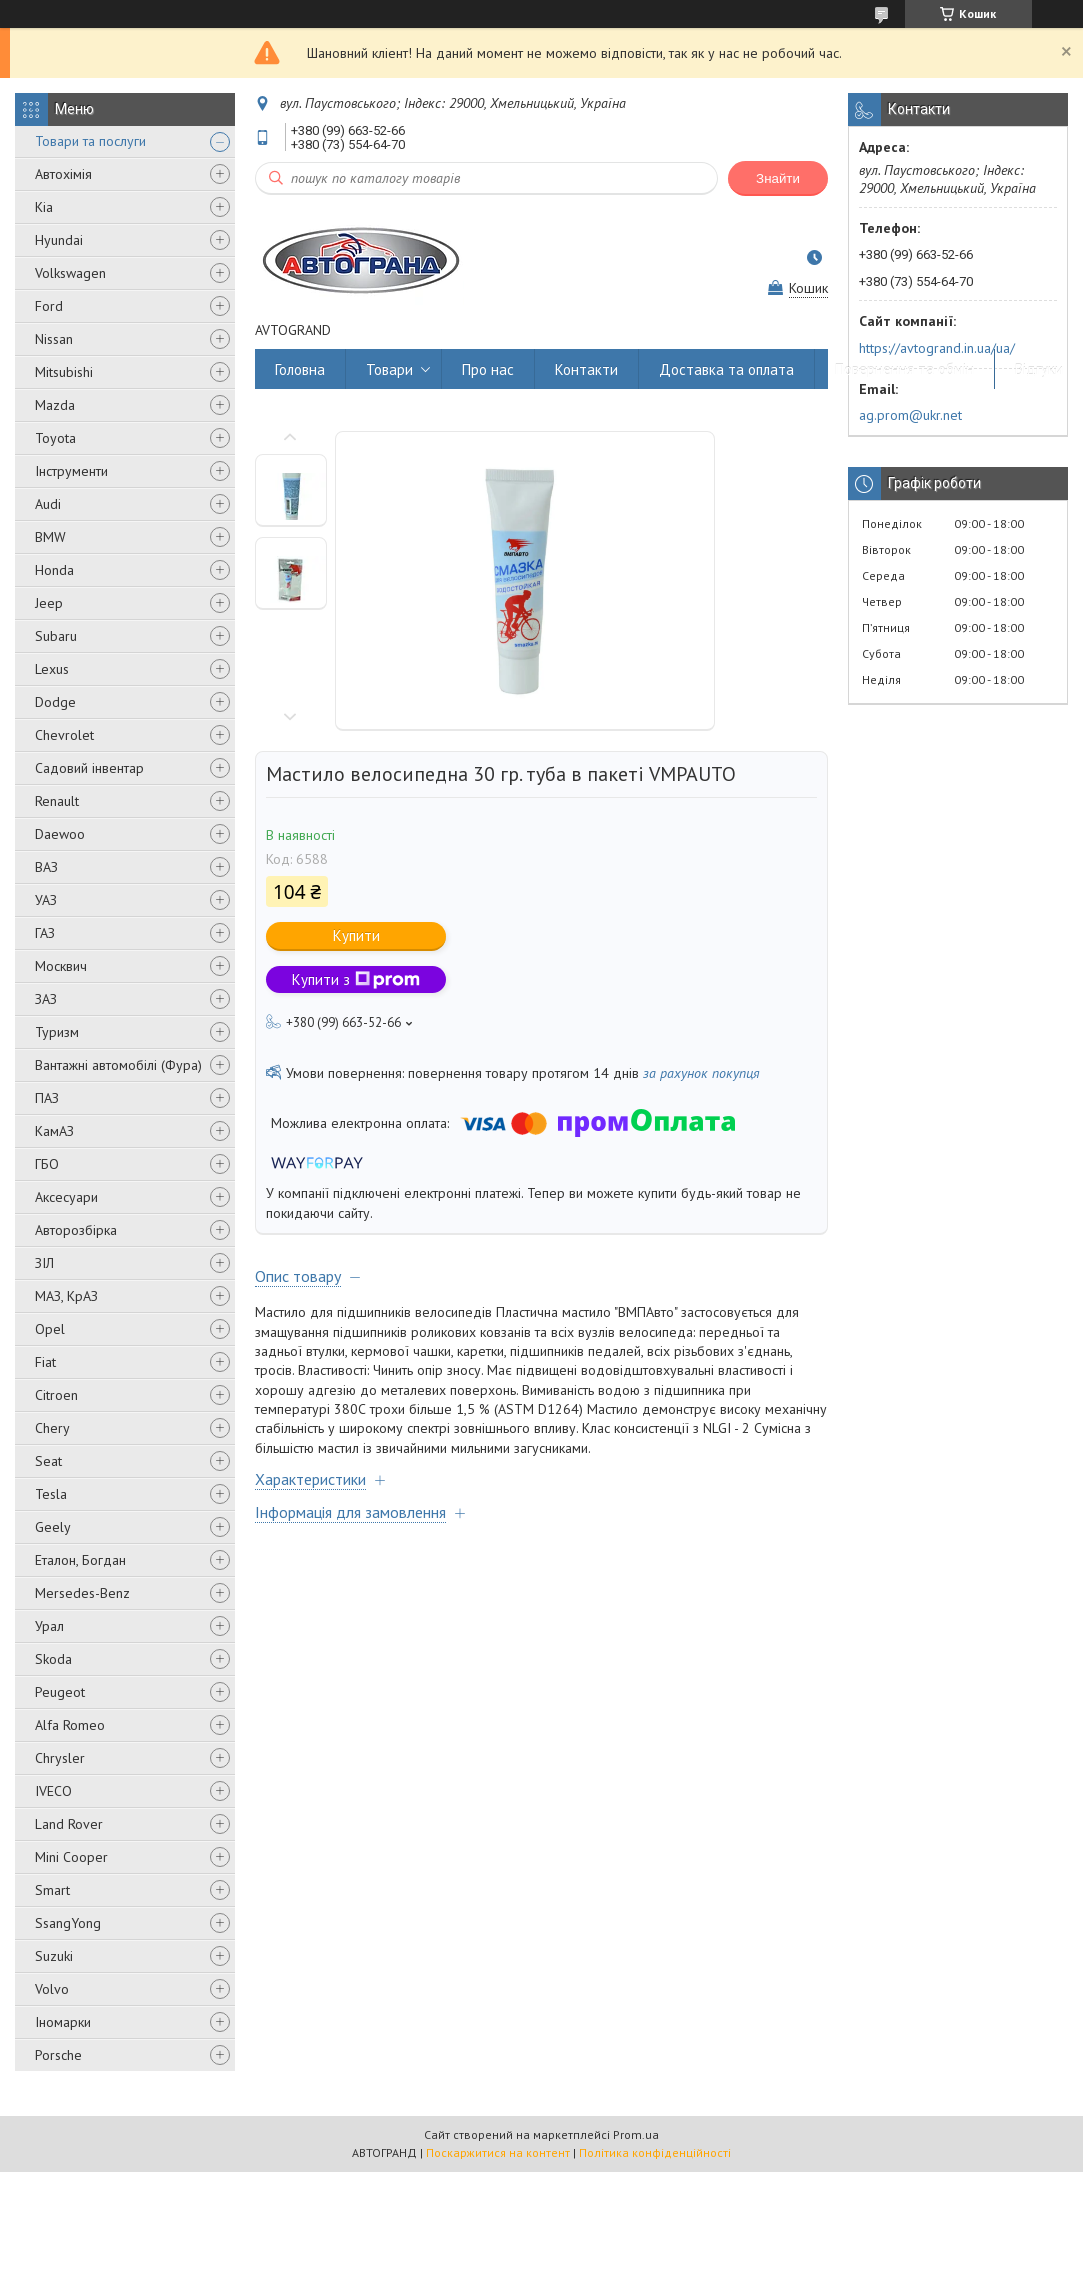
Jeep (49, 603)
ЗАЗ (46, 999)
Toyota (55, 438)
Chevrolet (64, 735)
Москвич (61, 966)
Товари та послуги (90, 141)
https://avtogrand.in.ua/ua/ (937, 348)
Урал (49, 1626)
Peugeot (60, 1692)
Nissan (54, 339)
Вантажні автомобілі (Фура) (118, 1065)
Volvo (52, 1989)
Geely (53, 1527)
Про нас (488, 369)
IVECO (53, 1791)
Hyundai (59, 240)
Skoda (53, 1659)
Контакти (586, 369)
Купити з (356, 979)
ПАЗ (47, 1098)
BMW (50, 537)
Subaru (56, 636)
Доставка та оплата (726, 369)
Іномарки (63, 2022)
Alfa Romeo (70, 1725)
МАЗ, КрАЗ (66, 1296)
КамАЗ (54, 1131)
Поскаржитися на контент (498, 2152)
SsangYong (68, 1923)
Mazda (55, 405)
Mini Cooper (71, 1857)
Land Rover (69, 1824)
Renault (57, 801)
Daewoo (60, 834)
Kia (44, 207)
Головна (300, 369)
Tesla (51, 1494)
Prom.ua (636, 2134)
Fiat (45, 1362)
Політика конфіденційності (655, 2152)
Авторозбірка (76, 1230)
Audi (48, 504)
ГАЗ (45, 933)
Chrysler (60, 1758)
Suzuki (54, 1956)
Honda (54, 570)
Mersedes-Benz (82, 1593)
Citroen (56, 1395)
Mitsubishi (64, 372)
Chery (52, 1428)
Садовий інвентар (89, 768)
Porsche (58, 2055)
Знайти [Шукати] (778, 178)
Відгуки (1039, 369)
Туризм (57, 1032)
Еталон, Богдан (80, 1560)
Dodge (55, 702)
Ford (49, 306)
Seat (48, 1461)
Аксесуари (66, 1197)
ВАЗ (46, 867)
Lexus (52, 669)
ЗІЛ (44, 1263)
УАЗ (46, 900)
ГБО (47, 1164)
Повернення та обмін (904, 369)
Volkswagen (70, 273)
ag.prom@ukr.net (910, 415)
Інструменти (71, 471)
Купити (356, 935)
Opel (50, 1329)
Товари (389, 369)
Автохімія (63, 174)
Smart (52, 1890)
